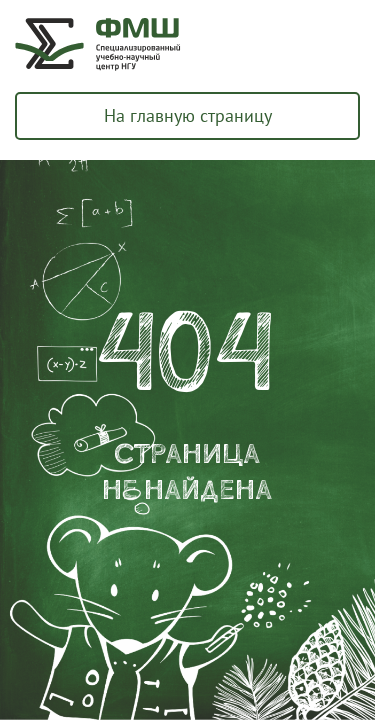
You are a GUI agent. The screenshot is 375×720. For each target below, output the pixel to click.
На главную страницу (188, 115)
